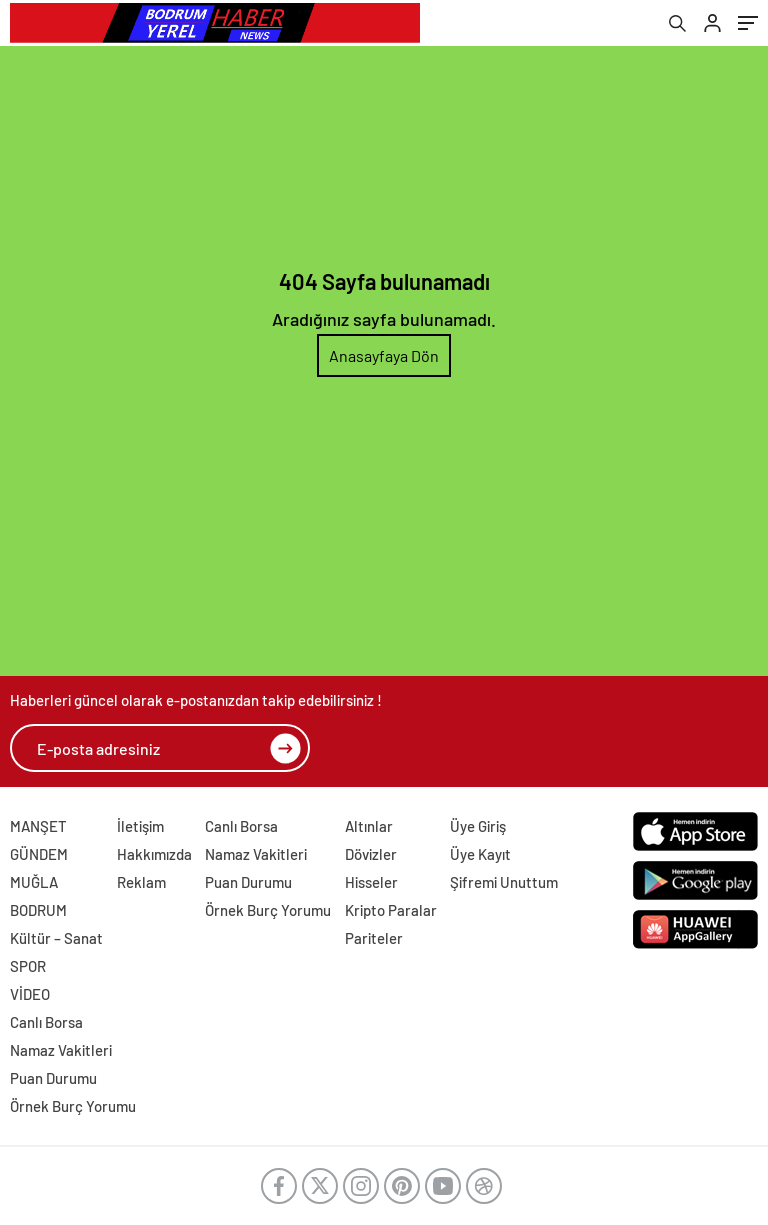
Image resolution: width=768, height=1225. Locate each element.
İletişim (140, 826)
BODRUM (38, 910)
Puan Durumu (248, 882)
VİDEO (30, 994)
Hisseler (371, 882)
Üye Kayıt (480, 854)
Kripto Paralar (391, 910)
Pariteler (374, 938)
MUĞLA (34, 882)
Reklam (141, 882)
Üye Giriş (478, 826)
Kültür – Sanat (56, 938)
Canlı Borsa (241, 826)
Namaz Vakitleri (256, 854)
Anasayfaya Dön (384, 355)
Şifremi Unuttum (504, 882)
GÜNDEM (39, 854)
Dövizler (371, 854)
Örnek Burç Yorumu (268, 910)
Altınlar (369, 826)
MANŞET (38, 826)
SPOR (28, 966)
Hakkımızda (154, 854)
